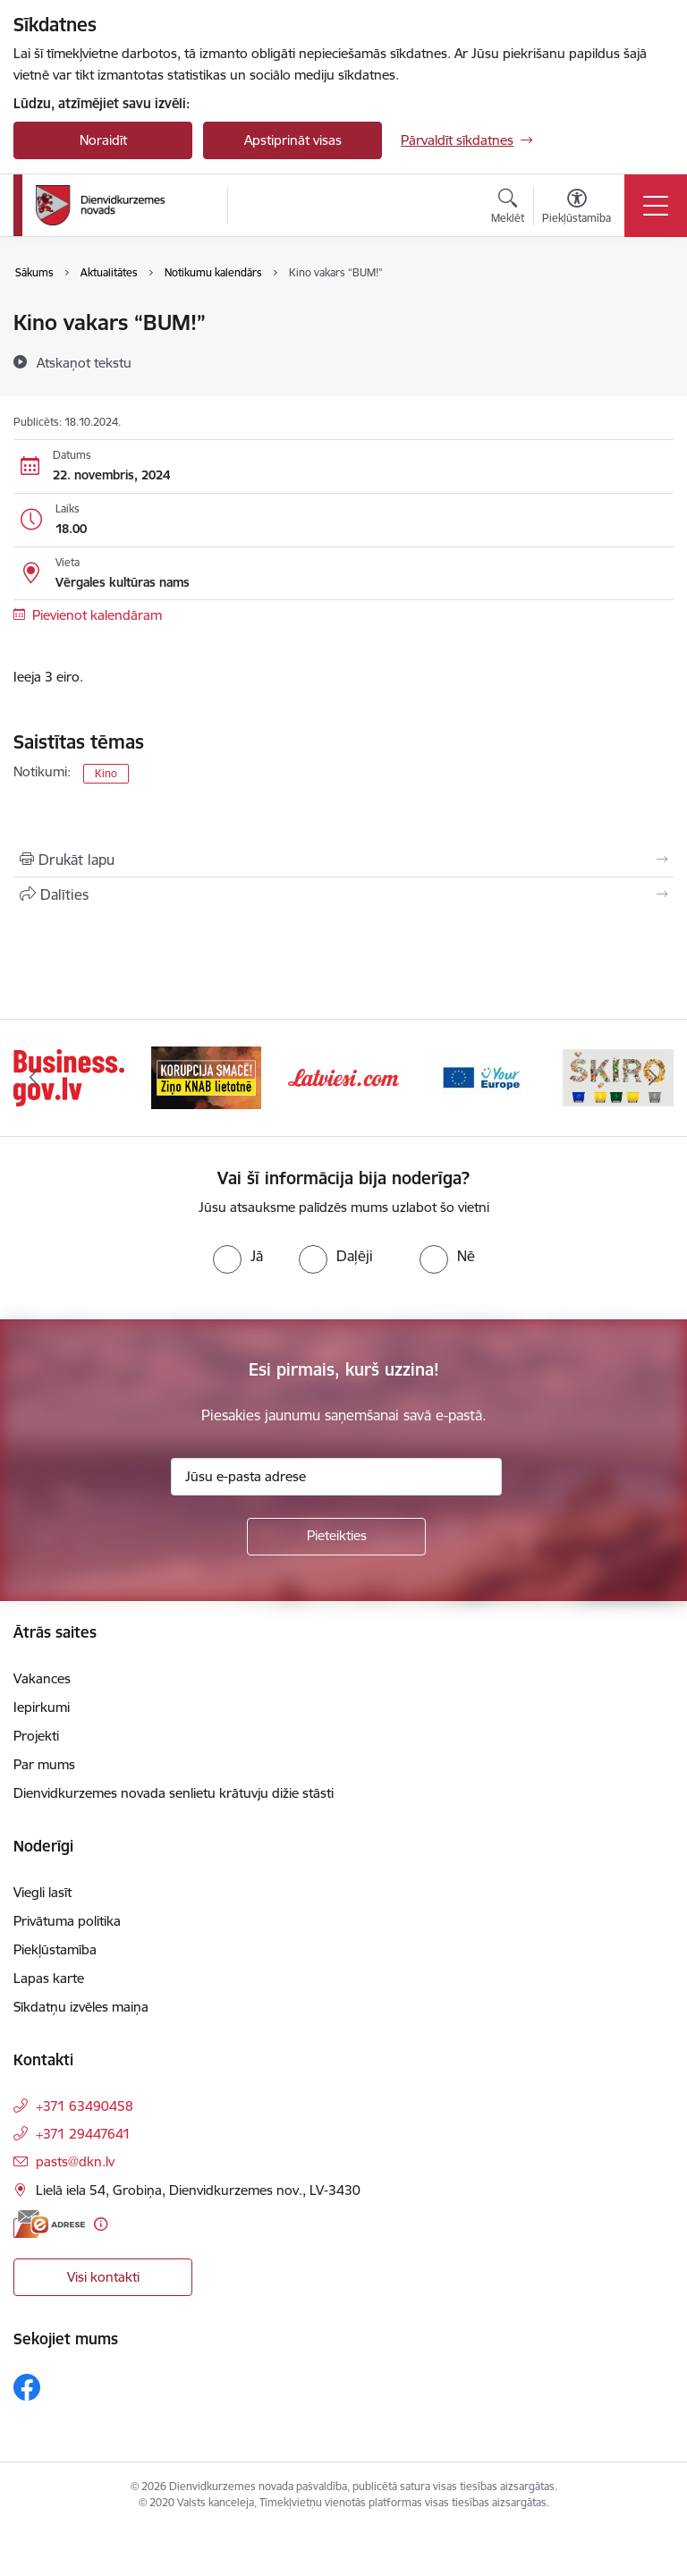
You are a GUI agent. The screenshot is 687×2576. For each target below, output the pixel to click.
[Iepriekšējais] (34, 1078)
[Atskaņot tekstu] (84, 362)
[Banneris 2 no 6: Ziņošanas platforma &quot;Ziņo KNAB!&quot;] (206, 1076)
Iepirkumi (41, 1707)
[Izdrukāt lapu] (343, 860)
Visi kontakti (103, 2276)
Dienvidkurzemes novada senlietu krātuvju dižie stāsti (173, 1792)
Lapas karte (48, 1978)
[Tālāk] (652, 1078)
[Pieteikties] (336, 1536)
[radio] (238, 1256)
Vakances (42, 1678)
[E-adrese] (49, 2224)
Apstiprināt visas (293, 139)
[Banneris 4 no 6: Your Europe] (481, 1076)
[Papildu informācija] (100, 2224)
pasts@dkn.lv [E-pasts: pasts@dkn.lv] (75, 2161)
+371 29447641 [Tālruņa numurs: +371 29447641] (83, 2133)
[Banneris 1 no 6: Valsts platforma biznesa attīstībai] (68, 1076)
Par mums (44, 1764)
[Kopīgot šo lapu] (343, 894)
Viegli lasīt (42, 1892)
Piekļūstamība (55, 1949)
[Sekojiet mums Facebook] (26, 2387)
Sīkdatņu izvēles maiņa (80, 2006)
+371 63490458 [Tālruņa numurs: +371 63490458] (84, 2105)
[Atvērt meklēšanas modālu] (507, 208)
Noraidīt (103, 139)
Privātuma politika (67, 1920)
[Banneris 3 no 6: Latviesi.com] (343, 1076)
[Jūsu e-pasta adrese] (336, 1477)
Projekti (36, 1735)
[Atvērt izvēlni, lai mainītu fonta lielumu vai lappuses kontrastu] (576, 208)
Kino (106, 773)
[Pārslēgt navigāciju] (655, 205)
